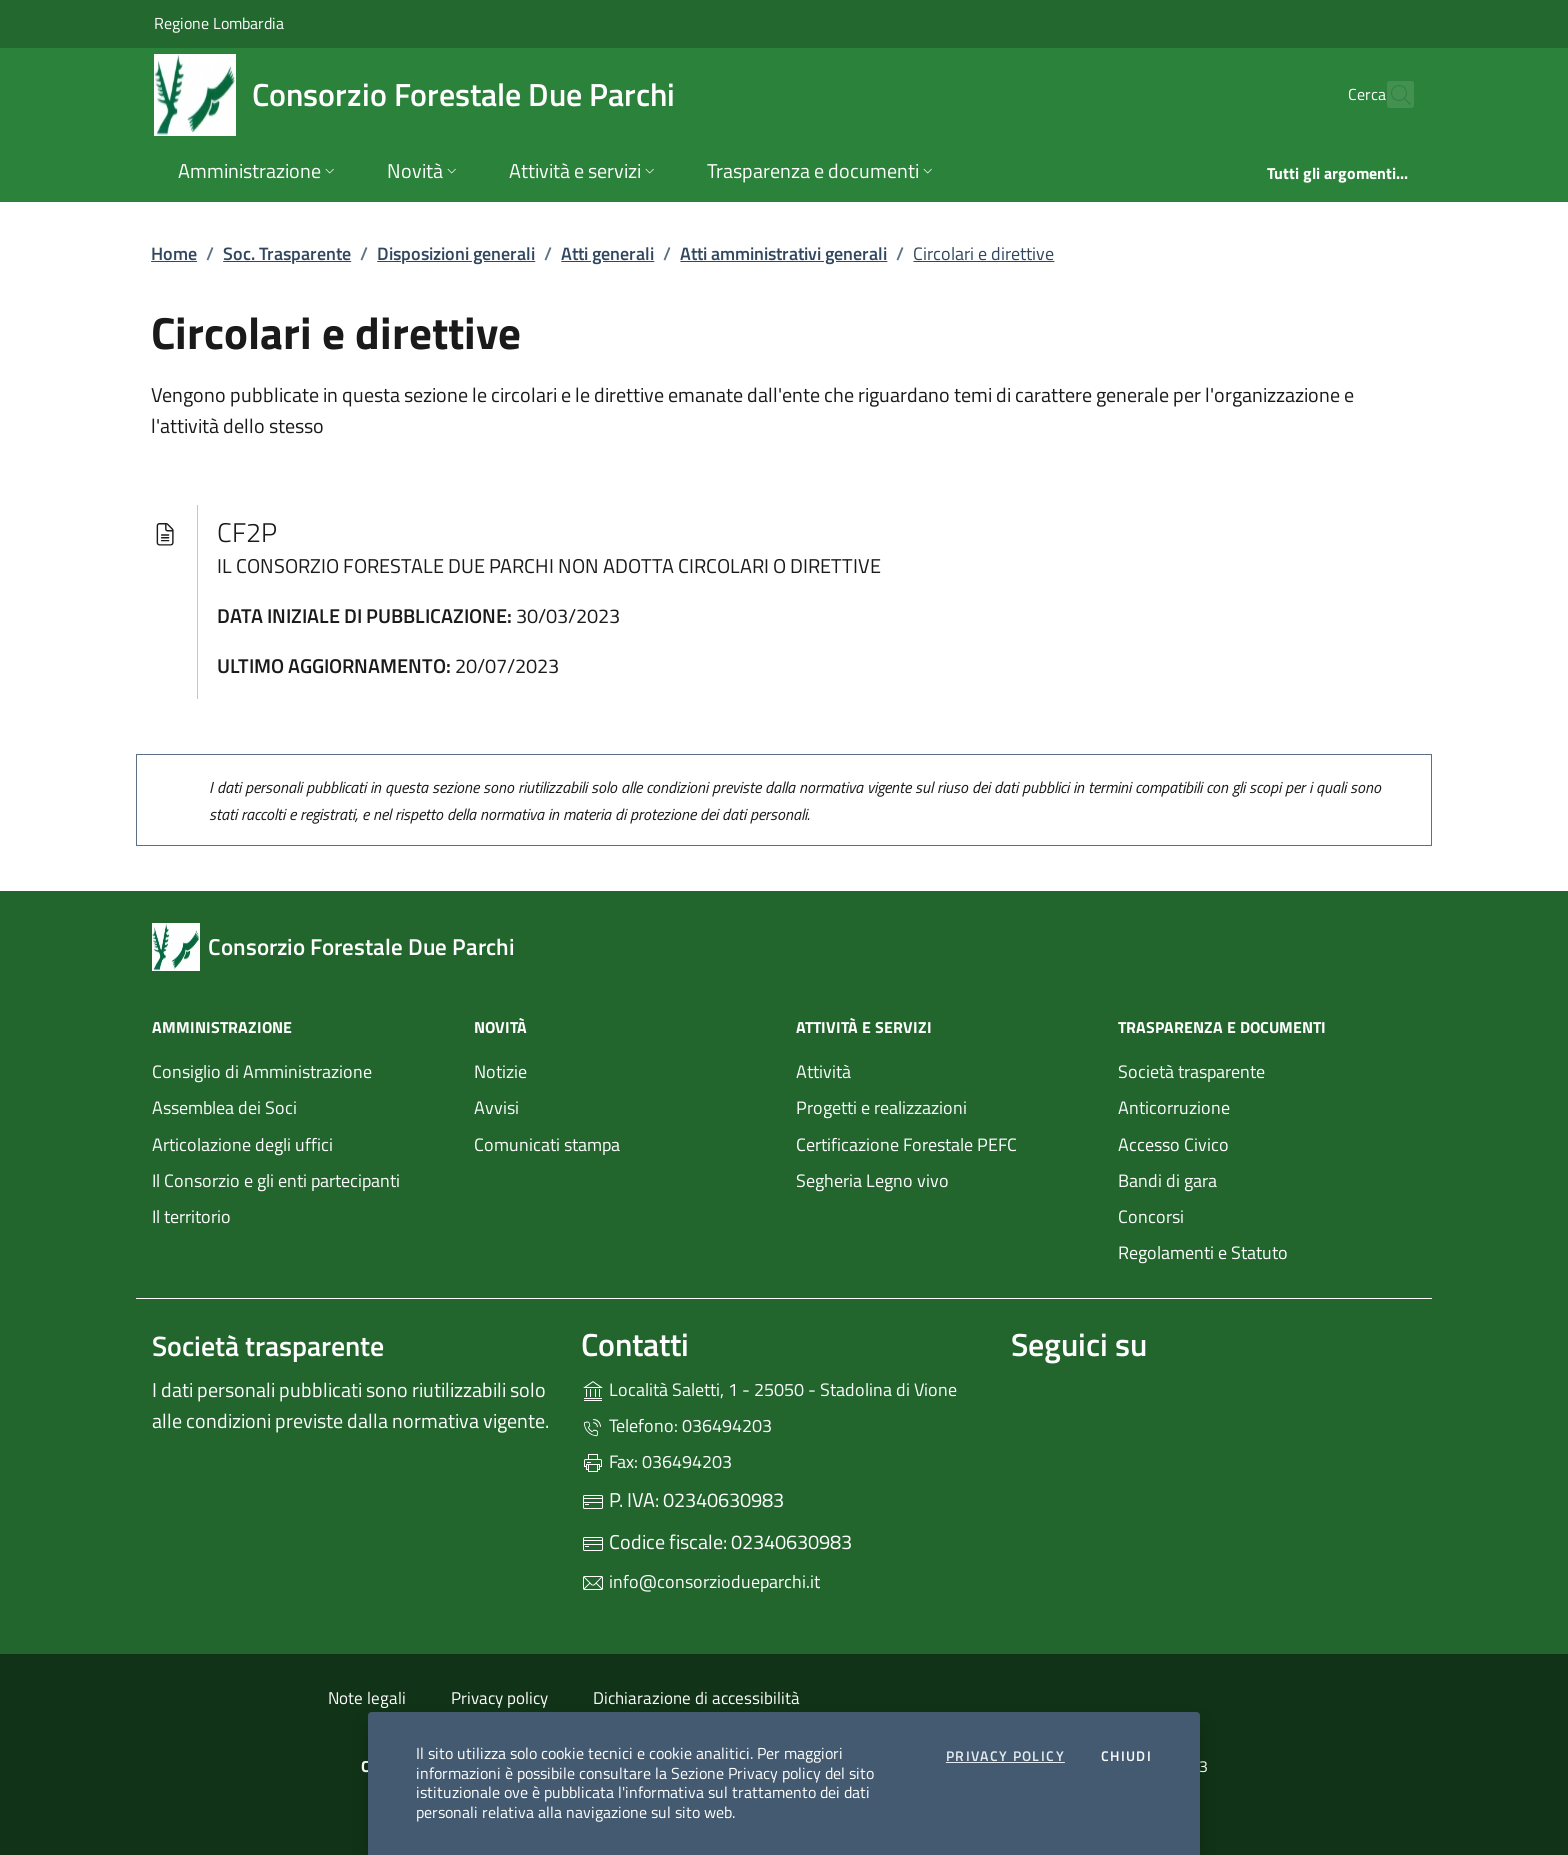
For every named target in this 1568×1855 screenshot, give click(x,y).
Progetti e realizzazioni (881, 1107)
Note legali (367, 1698)
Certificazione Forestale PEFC (906, 1144)
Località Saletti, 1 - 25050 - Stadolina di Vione (783, 1387)
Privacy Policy (1005, 1757)
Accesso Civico (1173, 1144)
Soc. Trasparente (287, 253)
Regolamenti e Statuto (1203, 1252)
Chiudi (1126, 1757)
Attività (823, 1071)
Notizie (500, 1071)
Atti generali (607, 253)
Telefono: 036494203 (676, 1425)
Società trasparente (1191, 1071)
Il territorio (191, 1216)
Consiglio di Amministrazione (262, 1071)
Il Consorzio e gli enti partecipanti (276, 1180)
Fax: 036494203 (656, 1461)
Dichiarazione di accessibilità (696, 1698)
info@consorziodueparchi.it (700, 1581)
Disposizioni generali (456, 253)
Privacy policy (499, 1698)
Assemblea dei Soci (224, 1107)
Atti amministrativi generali (783, 253)
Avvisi (496, 1107)
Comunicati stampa (547, 1144)
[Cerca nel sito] (1390, 95)
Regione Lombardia (219, 22)
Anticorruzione (1174, 1107)
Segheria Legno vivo (945, 1178)
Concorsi (1151, 1216)
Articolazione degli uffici (242, 1144)
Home (174, 253)
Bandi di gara (1167, 1180)
